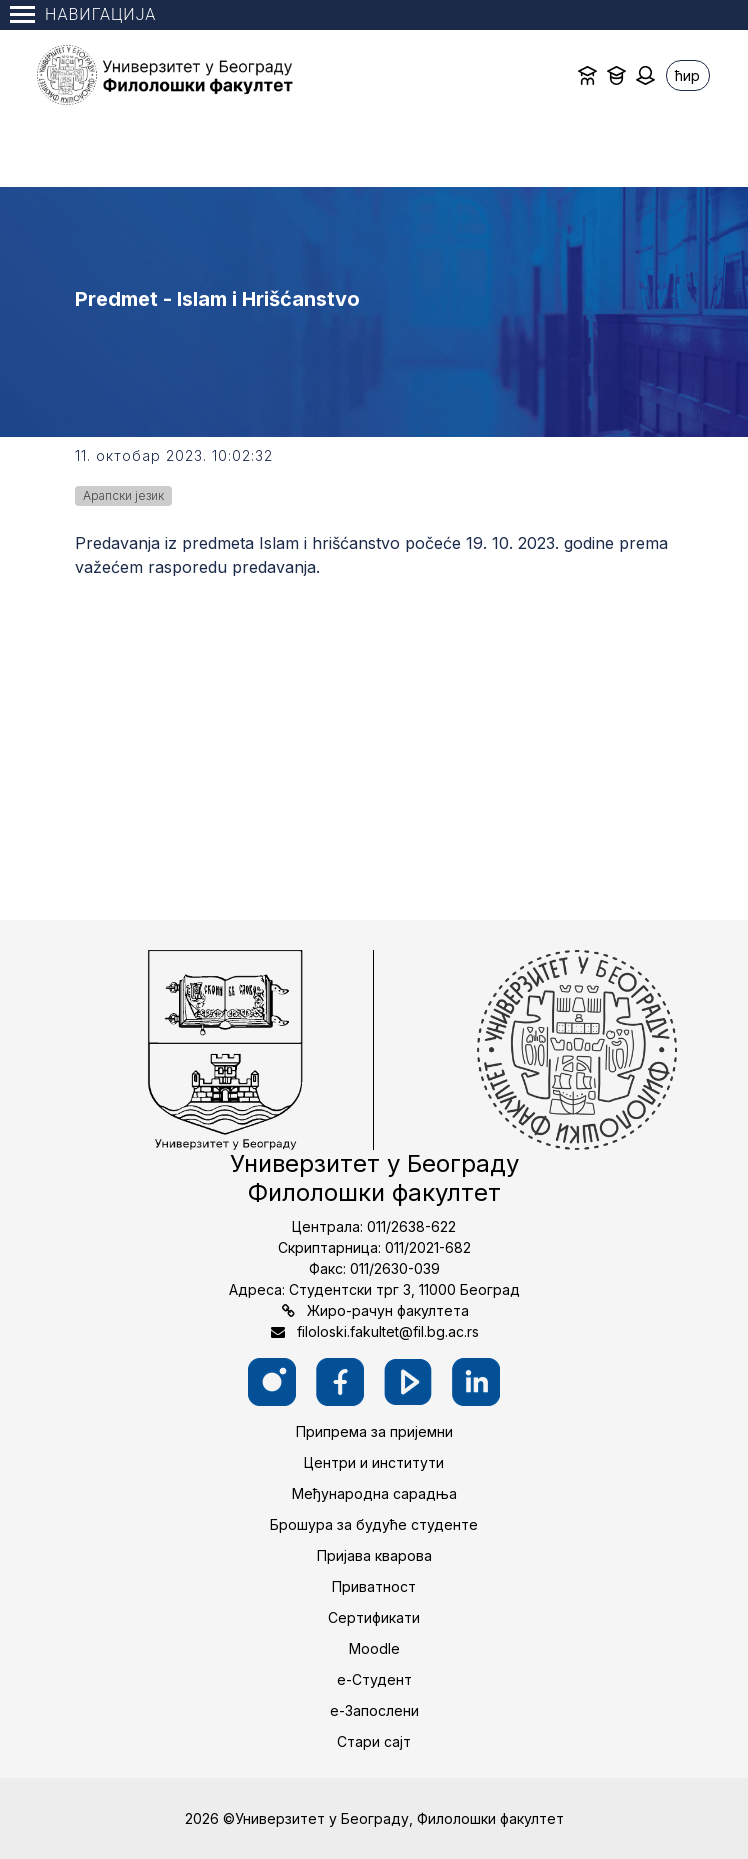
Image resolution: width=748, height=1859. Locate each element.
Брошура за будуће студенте (374, 1524)
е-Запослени (374, 1710)
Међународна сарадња (374, 1493)
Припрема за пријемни (374, 1431)
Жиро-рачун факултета (388, 1310)
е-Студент (374, 1679)
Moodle (374, 1648)
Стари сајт (374, 1741)
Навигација (83, 14)
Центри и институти (374, 1462)
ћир (687, 75)
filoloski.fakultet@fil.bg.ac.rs (388, 1331)
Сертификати (374, 1617)
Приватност (374, 1586)
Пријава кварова (374, 1555)
